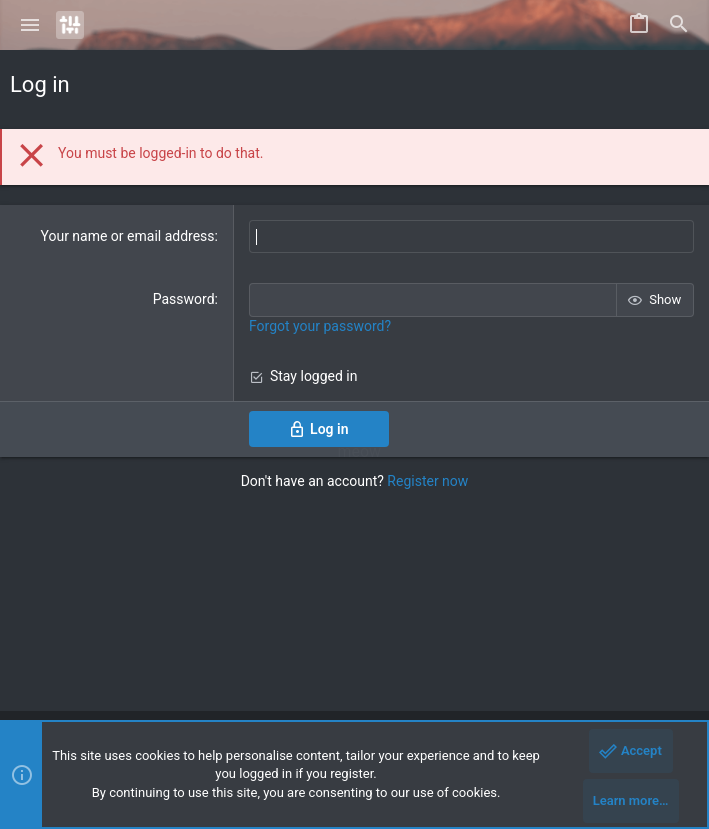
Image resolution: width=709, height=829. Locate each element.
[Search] (679, 25)
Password (184, 299)
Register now (427, 481)
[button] (30, 25)
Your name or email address (127, 236)
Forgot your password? (320, 326)
